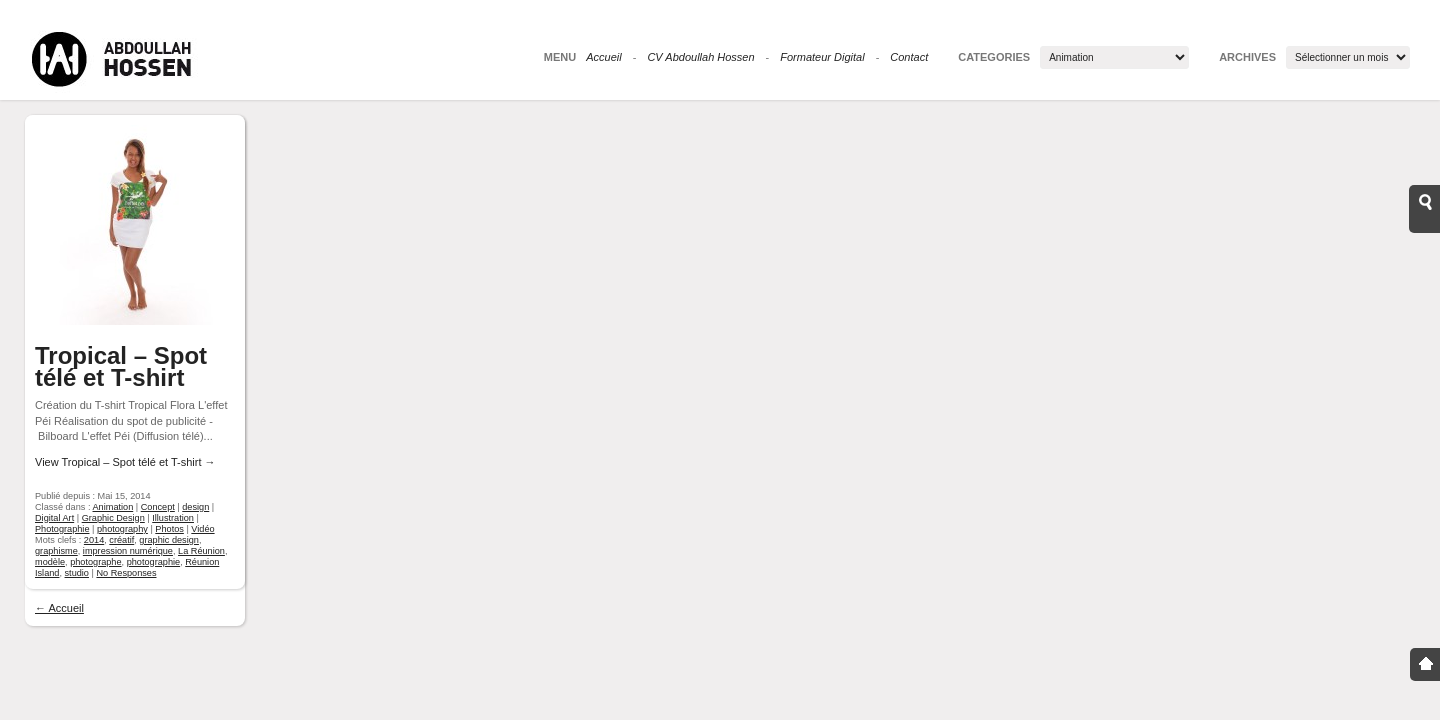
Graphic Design (113, 518)
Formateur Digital (822, 57)
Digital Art (54, 518)
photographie (153, 562)
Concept (158, 507)
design (195, 507)
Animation (113, 507)
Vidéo (202, 529)
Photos (169, 529)
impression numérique (128, 551)
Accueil (603, 57)
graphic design (169, 540)
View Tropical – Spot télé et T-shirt (125, 462)
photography (122, 529)
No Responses (126, 573)
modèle (50, 562)
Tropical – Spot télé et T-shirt (121, 366)
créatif (121, 540)
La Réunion (201, 551)
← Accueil (59, 608)
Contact (909, 57)
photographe (95, 562)
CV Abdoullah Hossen (700, 57)
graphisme (56, 551)
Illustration (173, 518)
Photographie (62, 529)
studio (77, 573)
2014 (94, 540)
